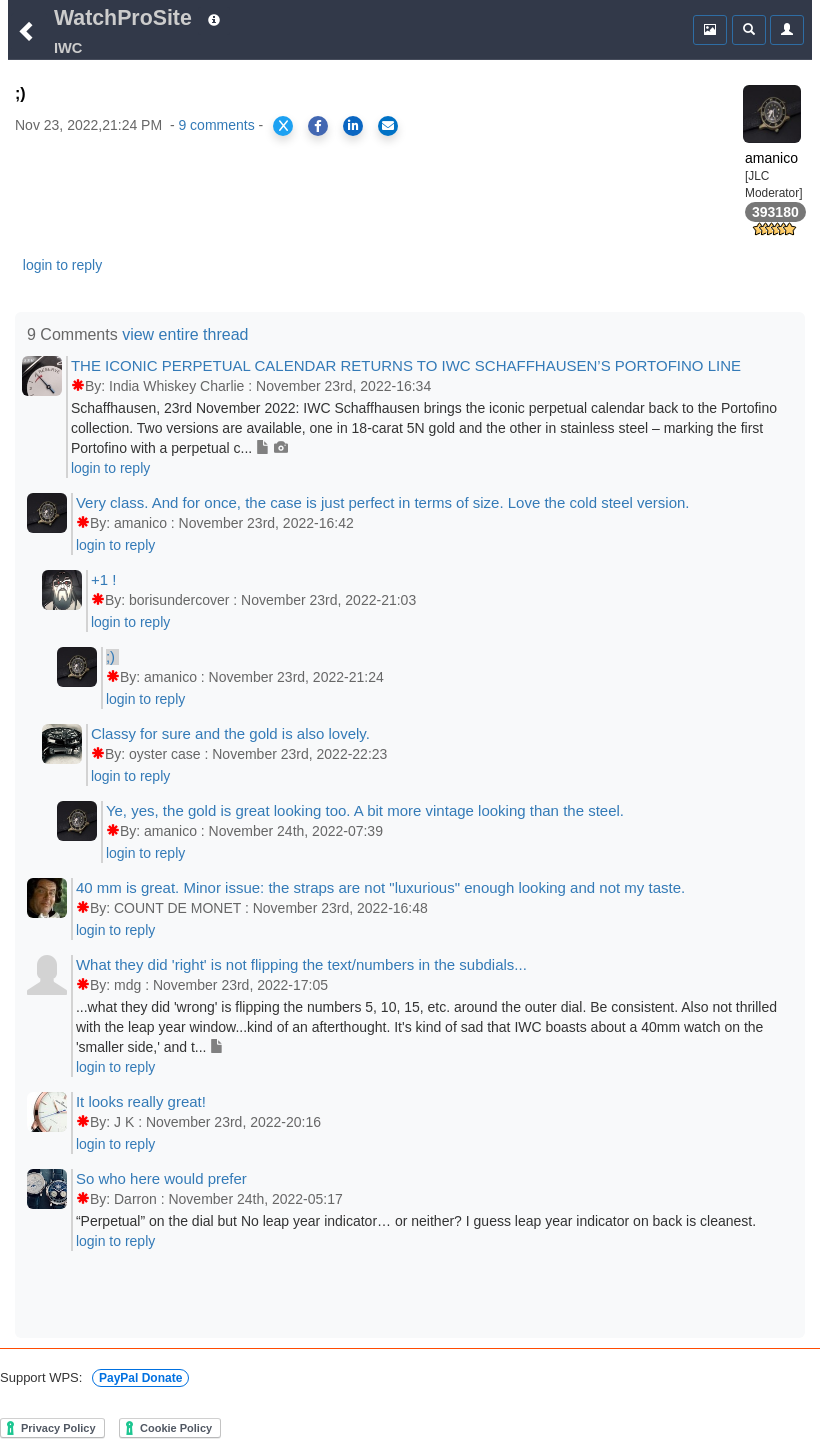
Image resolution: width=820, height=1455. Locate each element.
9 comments (216, 125)
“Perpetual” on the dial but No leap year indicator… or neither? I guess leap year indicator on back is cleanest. (416, 1221)
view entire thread (185, 334)
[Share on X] (283, 126)
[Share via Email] (388, 126)
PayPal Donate (140, 1378)
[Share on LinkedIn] (353, 126)
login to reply (62, 265)
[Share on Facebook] (318, 126)
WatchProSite (123, 18)
